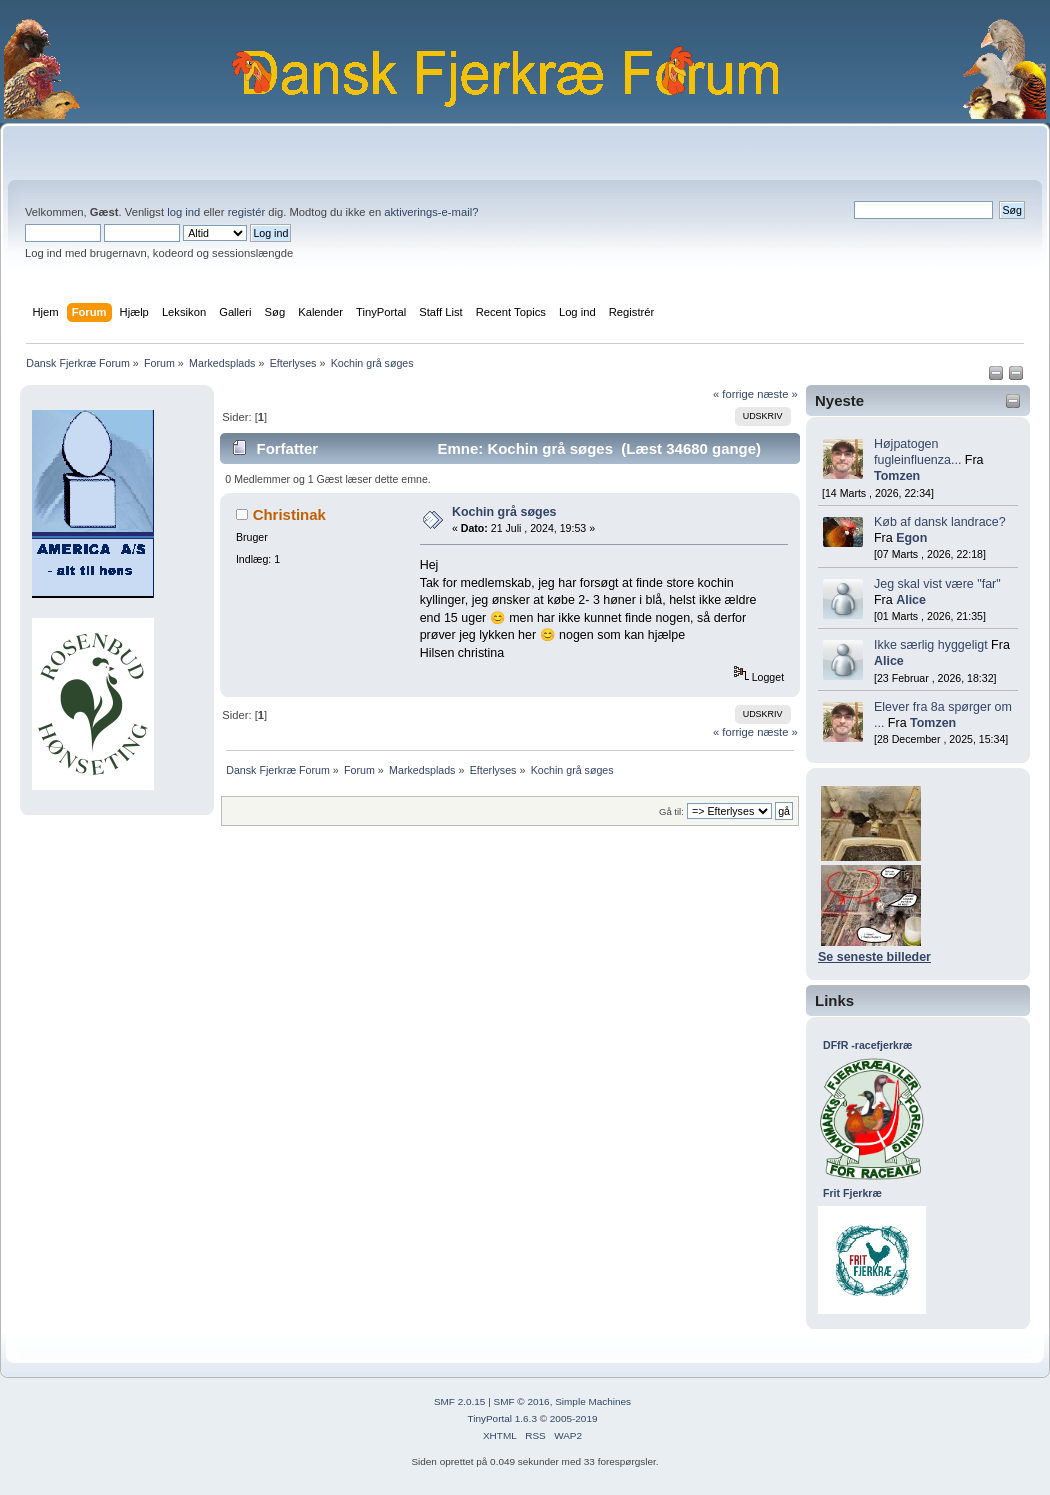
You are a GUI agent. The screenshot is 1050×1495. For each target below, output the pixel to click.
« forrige (733, 394)
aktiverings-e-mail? (431, 212)
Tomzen (897, 476)
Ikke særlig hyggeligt (931, 645)
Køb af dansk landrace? (940, 522)
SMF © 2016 (522, 1401)
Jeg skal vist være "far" (937, 584)
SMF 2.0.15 (460, 1401)
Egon (911, 538)
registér (246, 212)
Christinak (289, 514)
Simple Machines (593, 1401)
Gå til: (671, 811)
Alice (911, 600)
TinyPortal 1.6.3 (501, 1418)
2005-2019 (574, 1418)
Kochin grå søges (504, 512)
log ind (183, 212)
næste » (777, 394)
